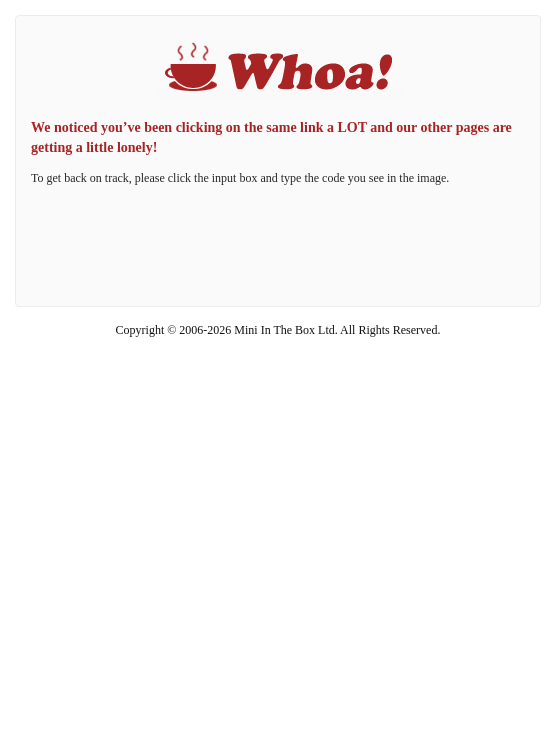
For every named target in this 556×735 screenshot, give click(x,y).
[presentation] (278, 247)
